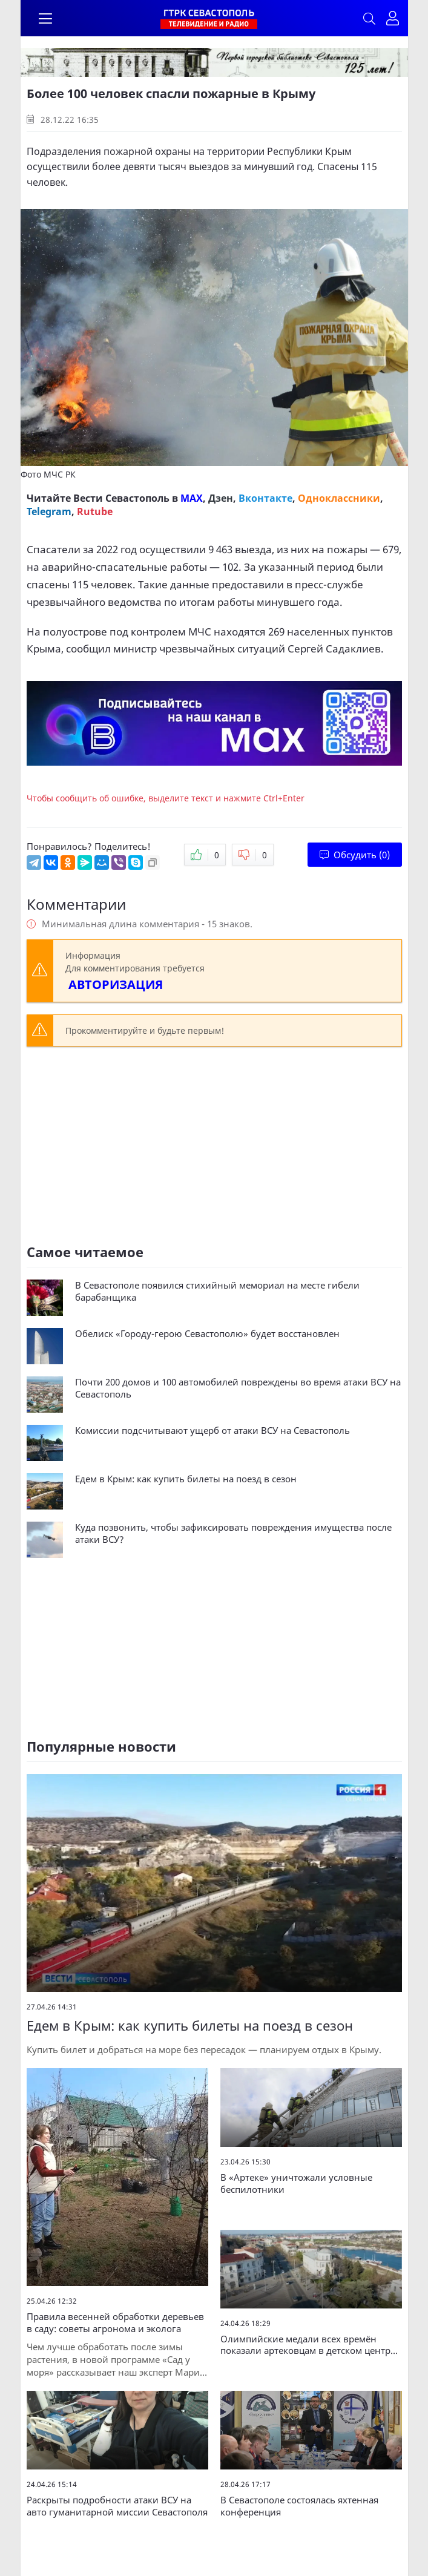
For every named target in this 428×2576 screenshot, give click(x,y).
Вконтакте (265, 498)
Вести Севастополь (121, 498)
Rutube (95, 511)
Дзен (220, 498)
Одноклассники (339, 498)
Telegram (49, 511)
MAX (191, 498)
